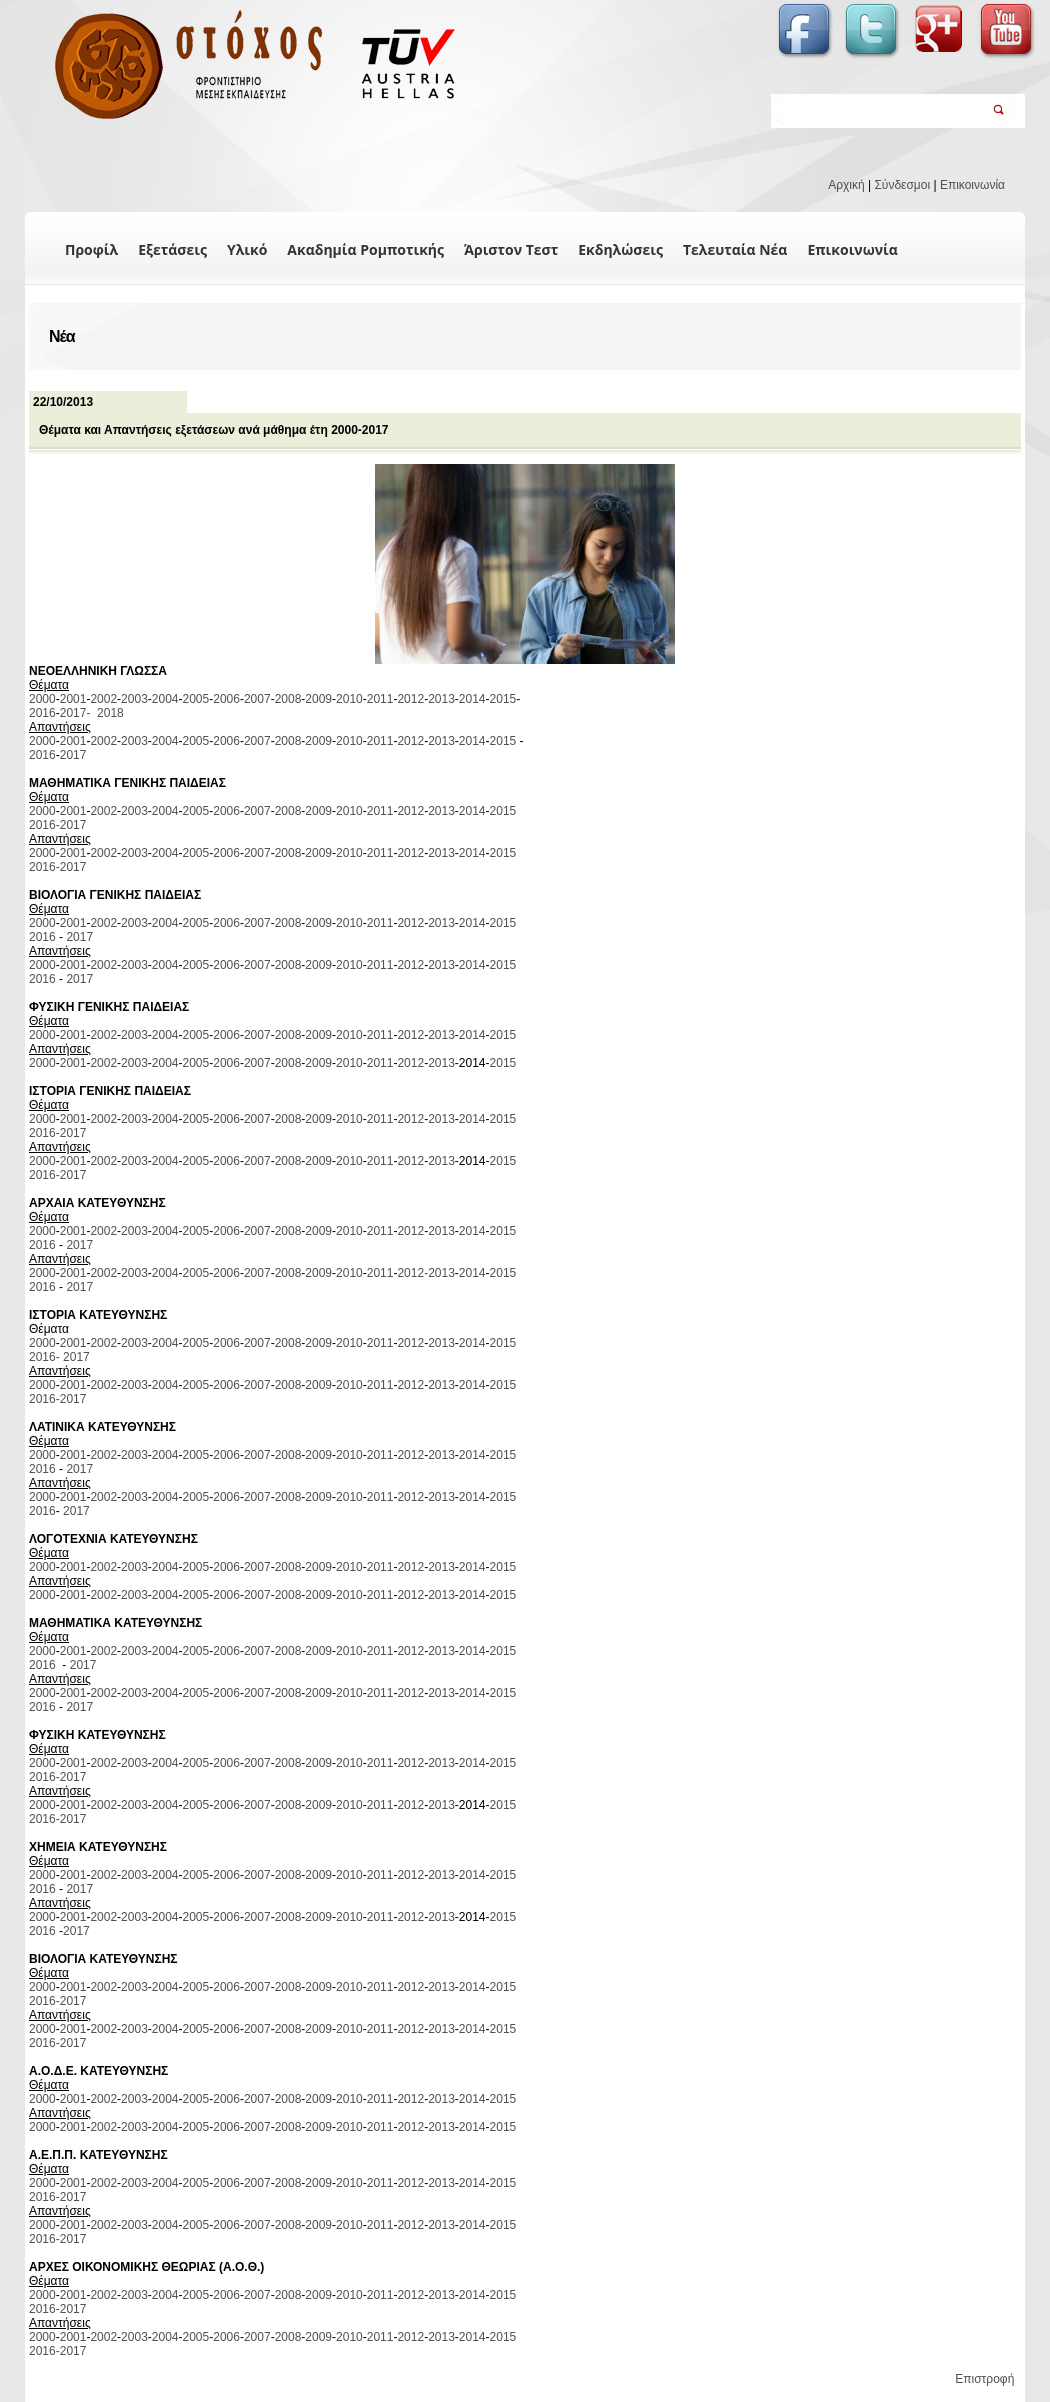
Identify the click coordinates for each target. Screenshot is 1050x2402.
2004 (165, 699)
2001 (73, 699)
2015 (503, 699)
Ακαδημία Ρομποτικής (365, 249)
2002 (103, 699)
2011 (380, 699)
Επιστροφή (984, 2379)
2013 (441, 699)
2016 (42, 713)
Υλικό (247, 249)
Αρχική (846, 185)
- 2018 (104, 713)
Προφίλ (91, 249)
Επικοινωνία (972, 185)
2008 (288, 699)
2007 (257, 699)
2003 (134, 699)
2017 (73, 713)
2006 (226, 699)
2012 (410, 699)
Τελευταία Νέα (735, 249)
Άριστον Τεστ (511, 249)
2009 (318, 699)
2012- (412, 1273)
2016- (44, 825)
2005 (196, 699)
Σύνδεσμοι (902, 185)
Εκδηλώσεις (620, 249)
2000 (42, 699)
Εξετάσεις (172, 249)
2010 (349, 699)
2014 (472, 699)
